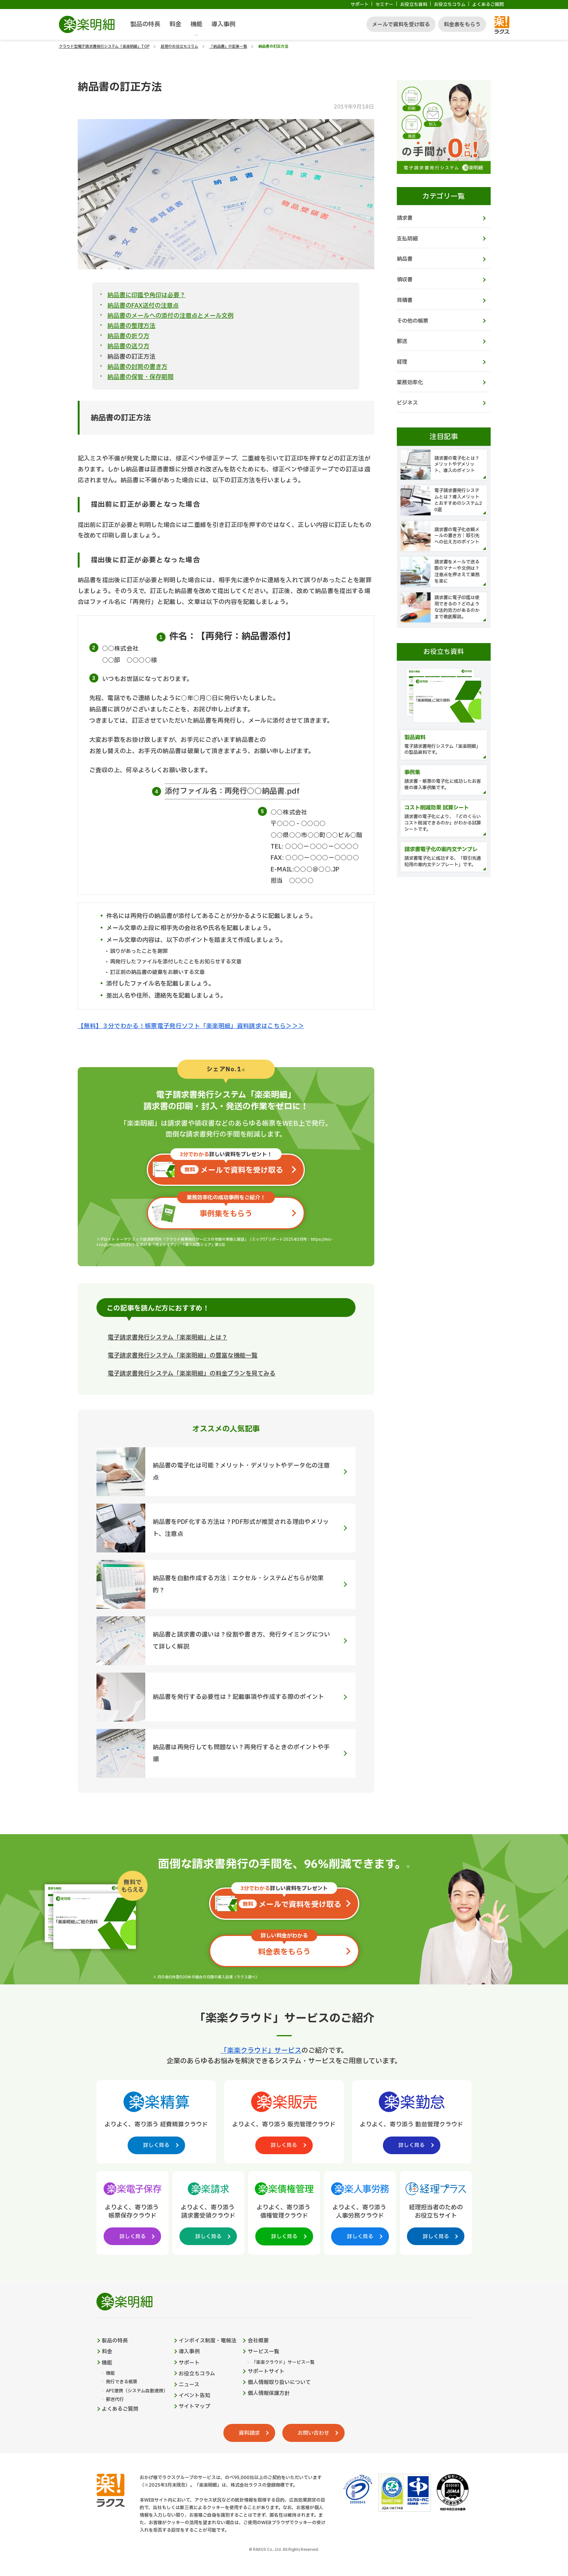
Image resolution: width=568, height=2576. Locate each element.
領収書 (405, 281)
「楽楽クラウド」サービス (260, 2052)
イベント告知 (195, 2398)
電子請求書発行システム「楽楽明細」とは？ (168, 1339)
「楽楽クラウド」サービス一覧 (283, 2365)
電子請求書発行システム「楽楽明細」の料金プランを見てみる (192, 1375)
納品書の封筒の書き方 (137, 366)
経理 (402, 364)
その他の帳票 (412, 322)
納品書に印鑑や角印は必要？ (146, 295)
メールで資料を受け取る (401, 25)
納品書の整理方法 (131, 326)
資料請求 (248, 2436)
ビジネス (407, 406)
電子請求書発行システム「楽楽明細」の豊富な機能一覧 (183, 1357)
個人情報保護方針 (269, 2396)
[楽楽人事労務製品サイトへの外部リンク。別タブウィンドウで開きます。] (360, 2213)
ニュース (189, 2387)
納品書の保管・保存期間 (140, 377)
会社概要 (258, 2343)
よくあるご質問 (488, 5)
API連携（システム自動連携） (137, 2393)
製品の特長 (145, 24)
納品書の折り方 (128, 336)
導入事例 (223, 24)
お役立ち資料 (413, 5)
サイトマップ (195, 2410)
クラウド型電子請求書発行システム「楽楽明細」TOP (104, 46)
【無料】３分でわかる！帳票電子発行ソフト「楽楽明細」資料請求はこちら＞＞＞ (191, 1026)
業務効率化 (410, 385)
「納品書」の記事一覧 (228, 46)
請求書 (405, 218)
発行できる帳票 (121, 2385)
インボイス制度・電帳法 (208, 2343)
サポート (360, 5)
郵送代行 (115, 2402)
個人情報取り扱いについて (279, 2385)
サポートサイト (266, 2374)
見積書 (405, 302)
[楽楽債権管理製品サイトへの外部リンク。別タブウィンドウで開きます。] (284, 2213)
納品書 (405, 260)
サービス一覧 (264, 2354)
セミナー (384, 5)
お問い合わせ (314, 2436)
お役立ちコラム (450, 5)
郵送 (402, 343)
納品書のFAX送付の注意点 (143, 305)
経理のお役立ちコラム (179, 46)
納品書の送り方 (128, 346)
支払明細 (407, 239)
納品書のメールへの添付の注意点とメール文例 (170, 315)
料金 (175, 24)
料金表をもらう (462, 25)
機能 (196, 24)
